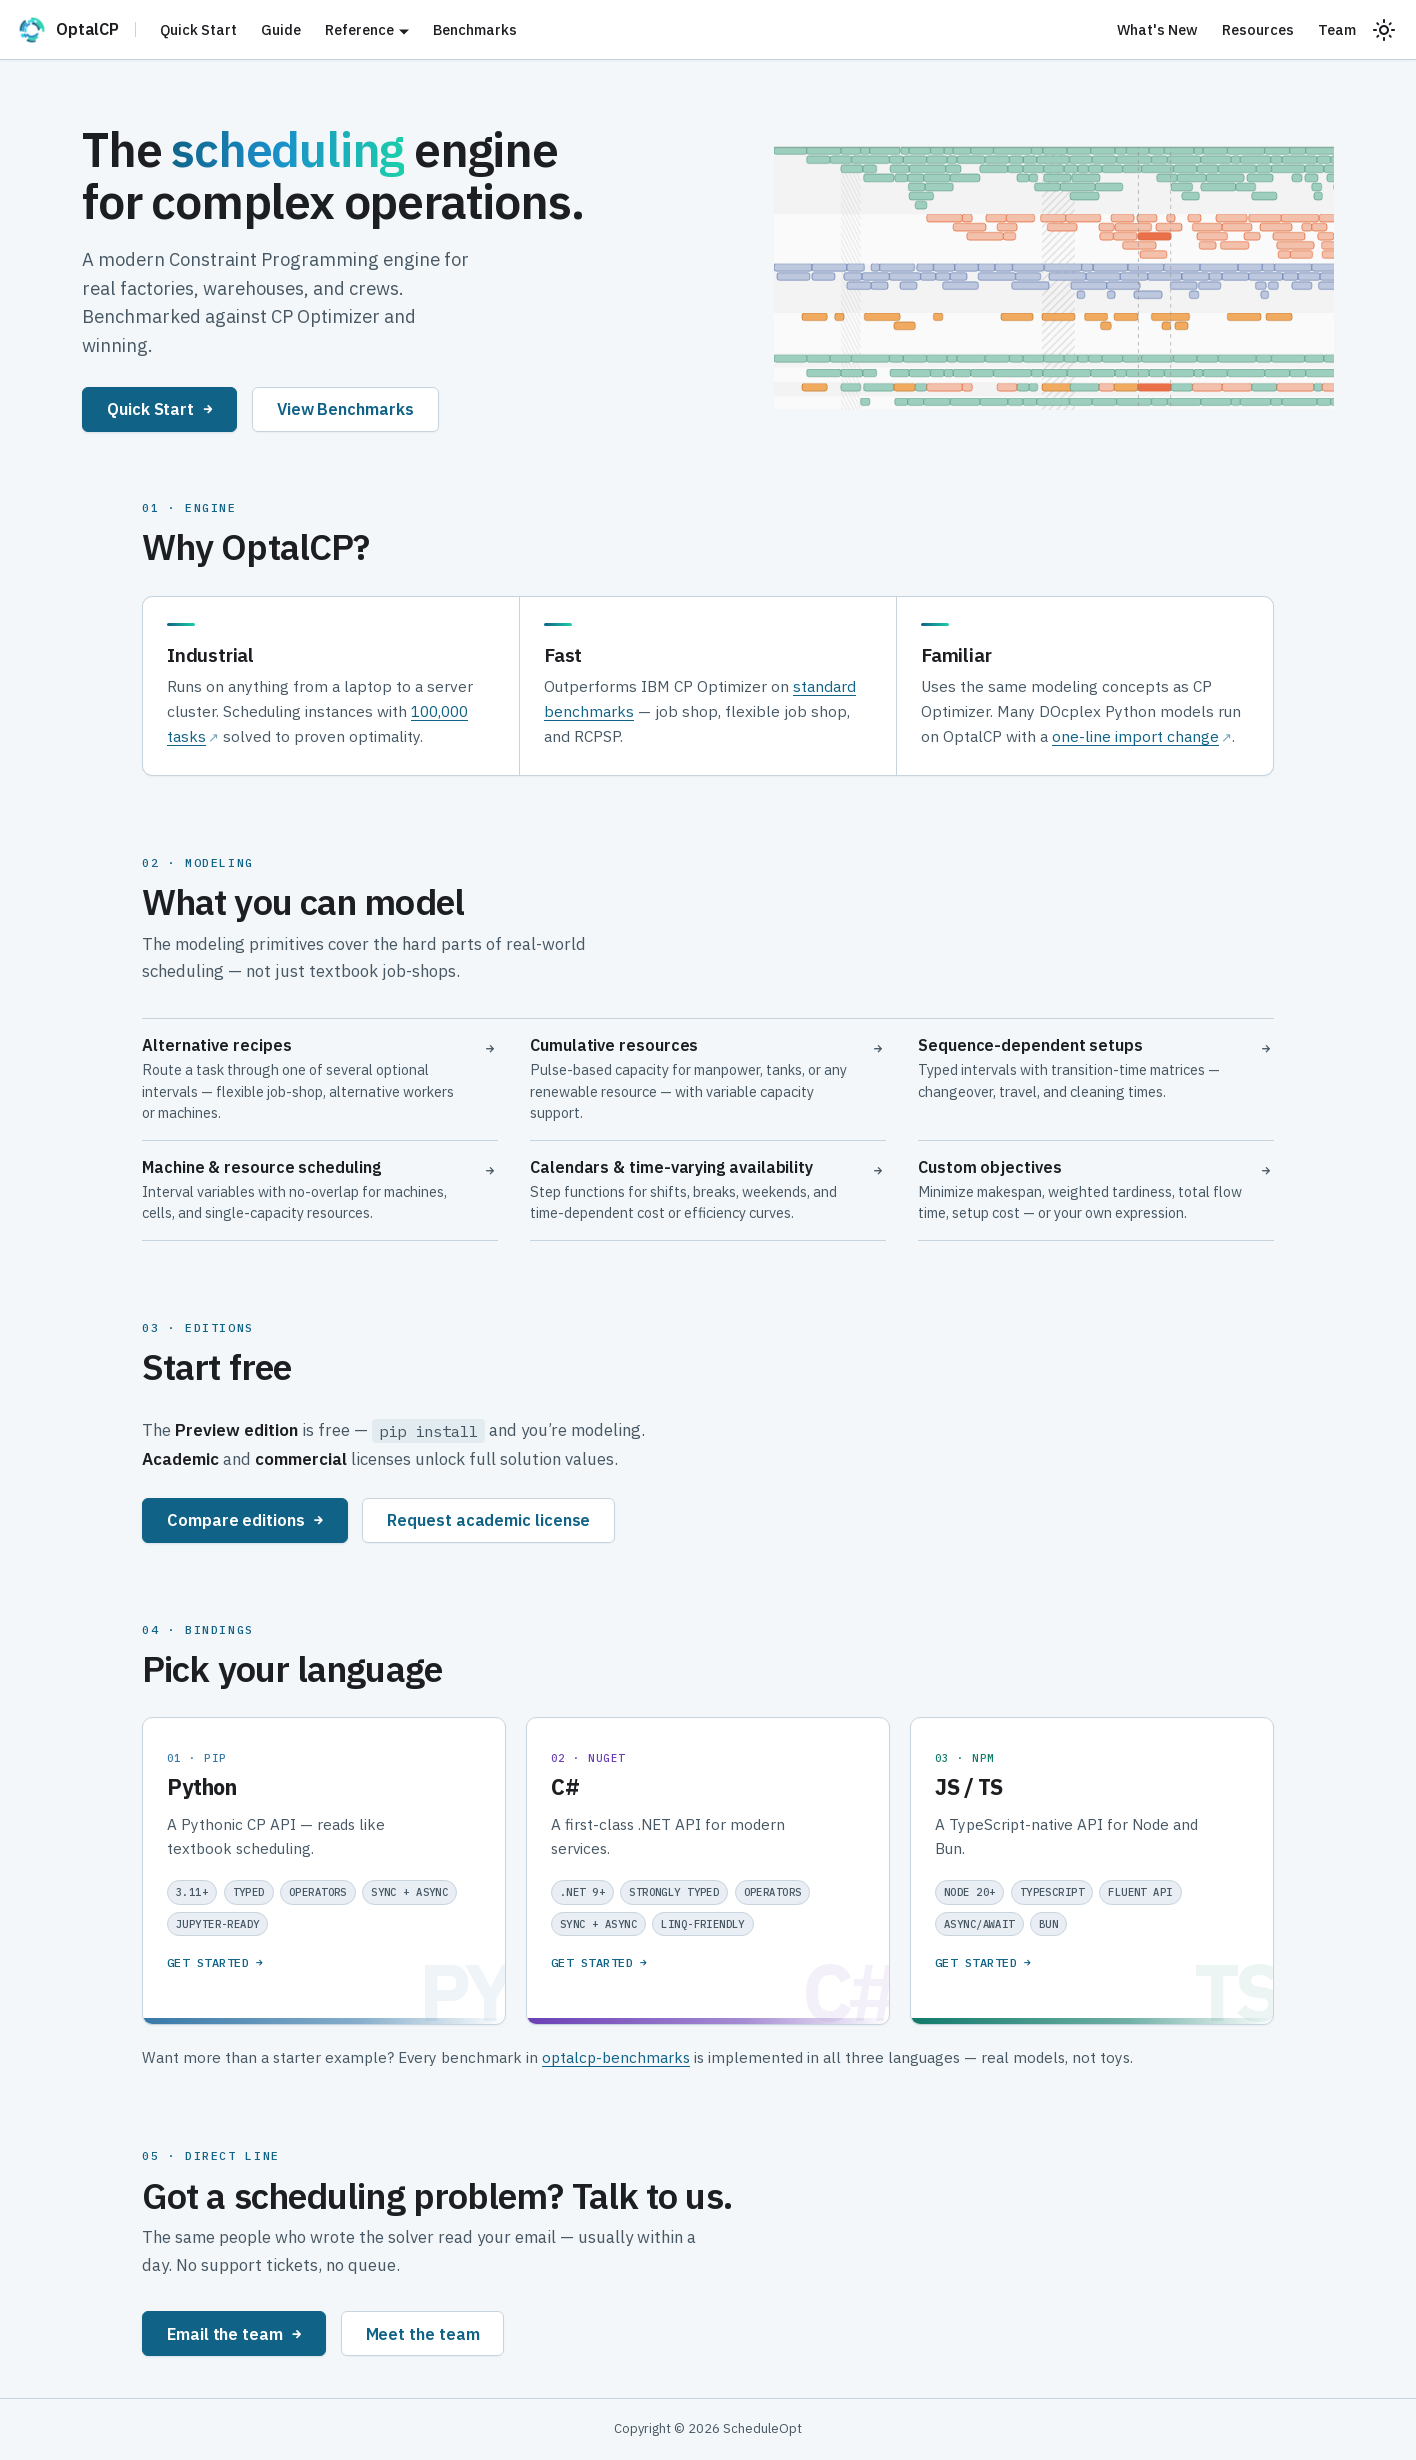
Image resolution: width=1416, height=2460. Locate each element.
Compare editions (245, 1519)
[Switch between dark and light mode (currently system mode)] (1384, 30)
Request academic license (488, 1519)
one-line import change (1135, 736)
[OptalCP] (76, 30)
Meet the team (423, 2333)
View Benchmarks (345, 408)
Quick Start (198, 29)
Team (1337, 29)
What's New (1157, 29)
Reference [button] (359, 29)
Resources (1258, 29)
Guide (281, 29)
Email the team (234, 2333)
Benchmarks (475, 29)
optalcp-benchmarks (616, 2057)
